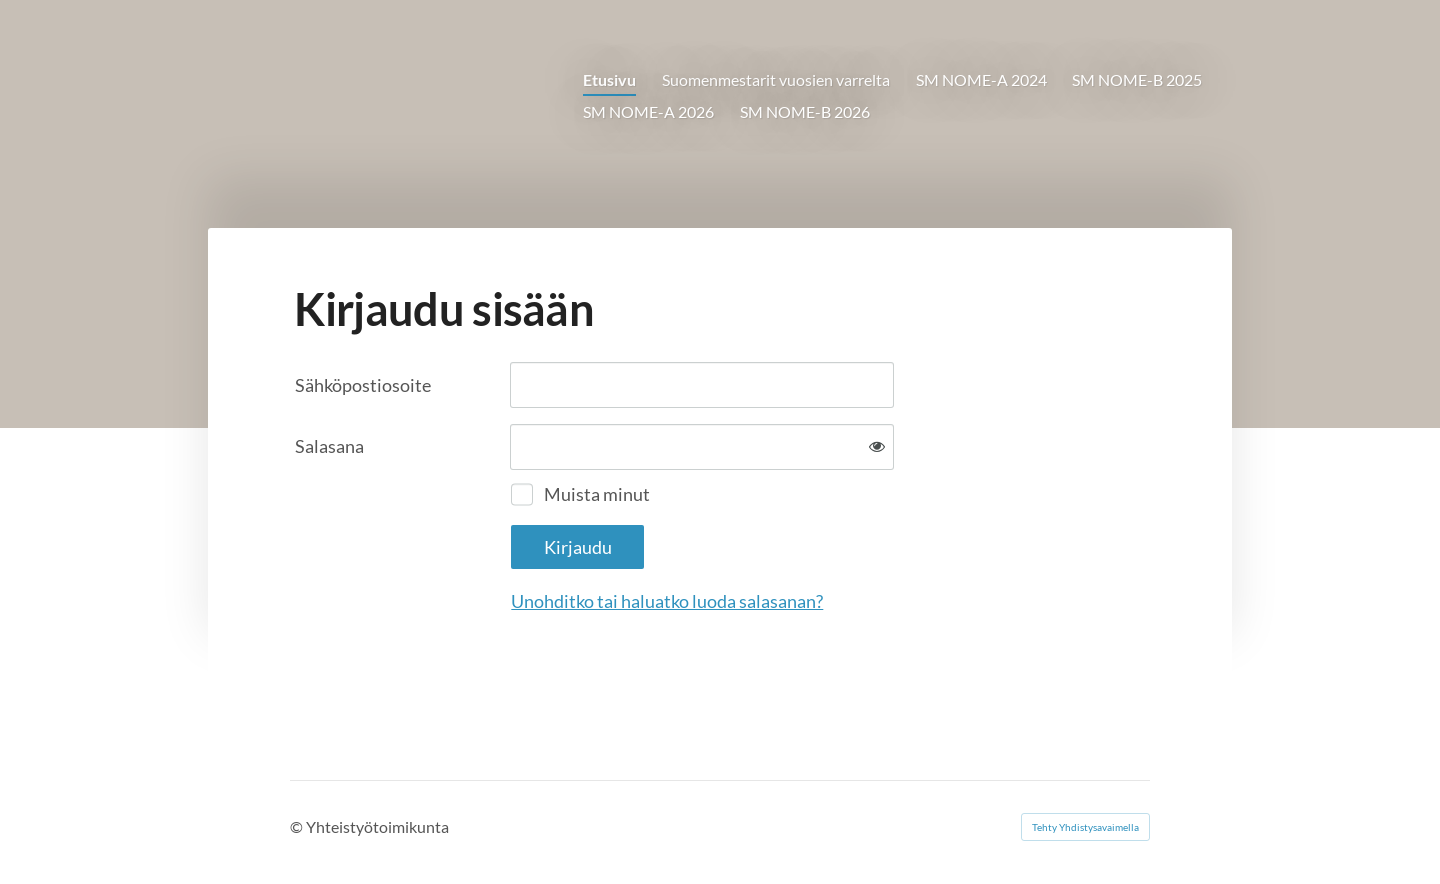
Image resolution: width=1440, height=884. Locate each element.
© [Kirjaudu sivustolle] (298, 826)
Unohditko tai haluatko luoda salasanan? (667, 601)
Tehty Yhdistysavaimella (1085, 827)
